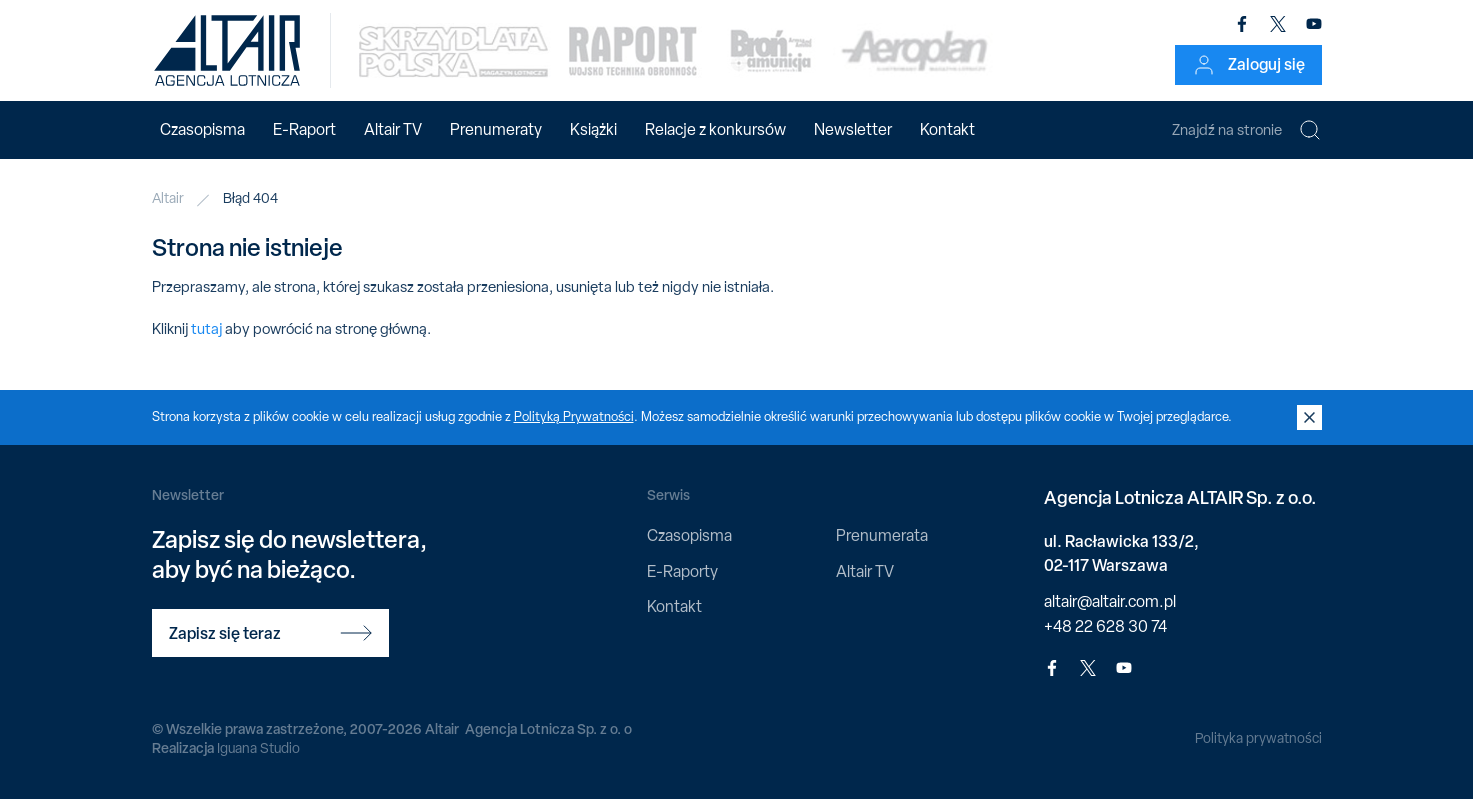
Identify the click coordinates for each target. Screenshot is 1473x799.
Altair (168, 198)
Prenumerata (882, 535)
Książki (593, 129)
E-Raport (304, 129)
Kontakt (947, 129)
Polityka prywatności (1258, 738)
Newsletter (853, 129)
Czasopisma (202, 129)
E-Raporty (682, 571)
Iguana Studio (258, 748)
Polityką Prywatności (574, 416)
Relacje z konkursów (715, 129)
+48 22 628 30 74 (1105, 626)
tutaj (206, 329)
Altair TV (393, 129)
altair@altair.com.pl (1110, 601)
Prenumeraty (496, 129)
